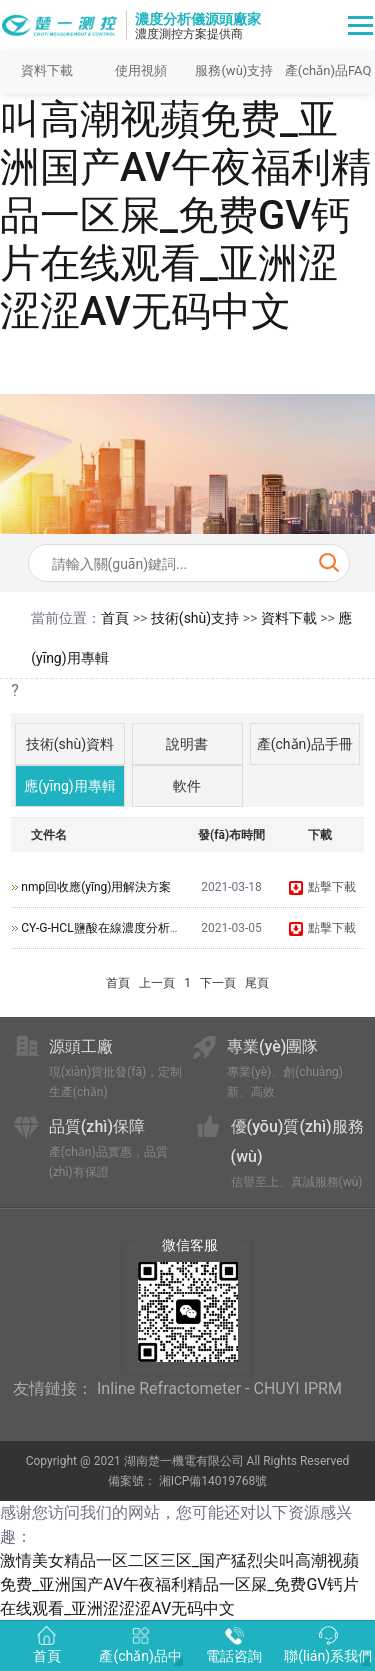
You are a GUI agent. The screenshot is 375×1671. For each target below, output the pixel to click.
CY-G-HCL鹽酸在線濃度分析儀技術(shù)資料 (139, 928)
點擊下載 (322, 887)
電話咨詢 (234, 1645)
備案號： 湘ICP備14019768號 (188, 1481)
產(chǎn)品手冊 (305, 744)
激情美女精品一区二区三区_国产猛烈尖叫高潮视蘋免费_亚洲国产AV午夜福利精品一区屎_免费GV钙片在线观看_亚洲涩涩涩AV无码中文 (185, 167)
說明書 (187, 744)
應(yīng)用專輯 (69, 786)
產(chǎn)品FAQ (328, 70)
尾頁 (257, 983)
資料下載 (47, 70)
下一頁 (218, 983)
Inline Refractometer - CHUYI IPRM (219, 1388)
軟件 (187, 786)
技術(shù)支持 (195, 618)
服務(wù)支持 (234, 70)
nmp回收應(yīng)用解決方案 (96, 887)
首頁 (115, 618)
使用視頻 (141, 70)
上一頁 (157, 983)
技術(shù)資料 (70, 744)
